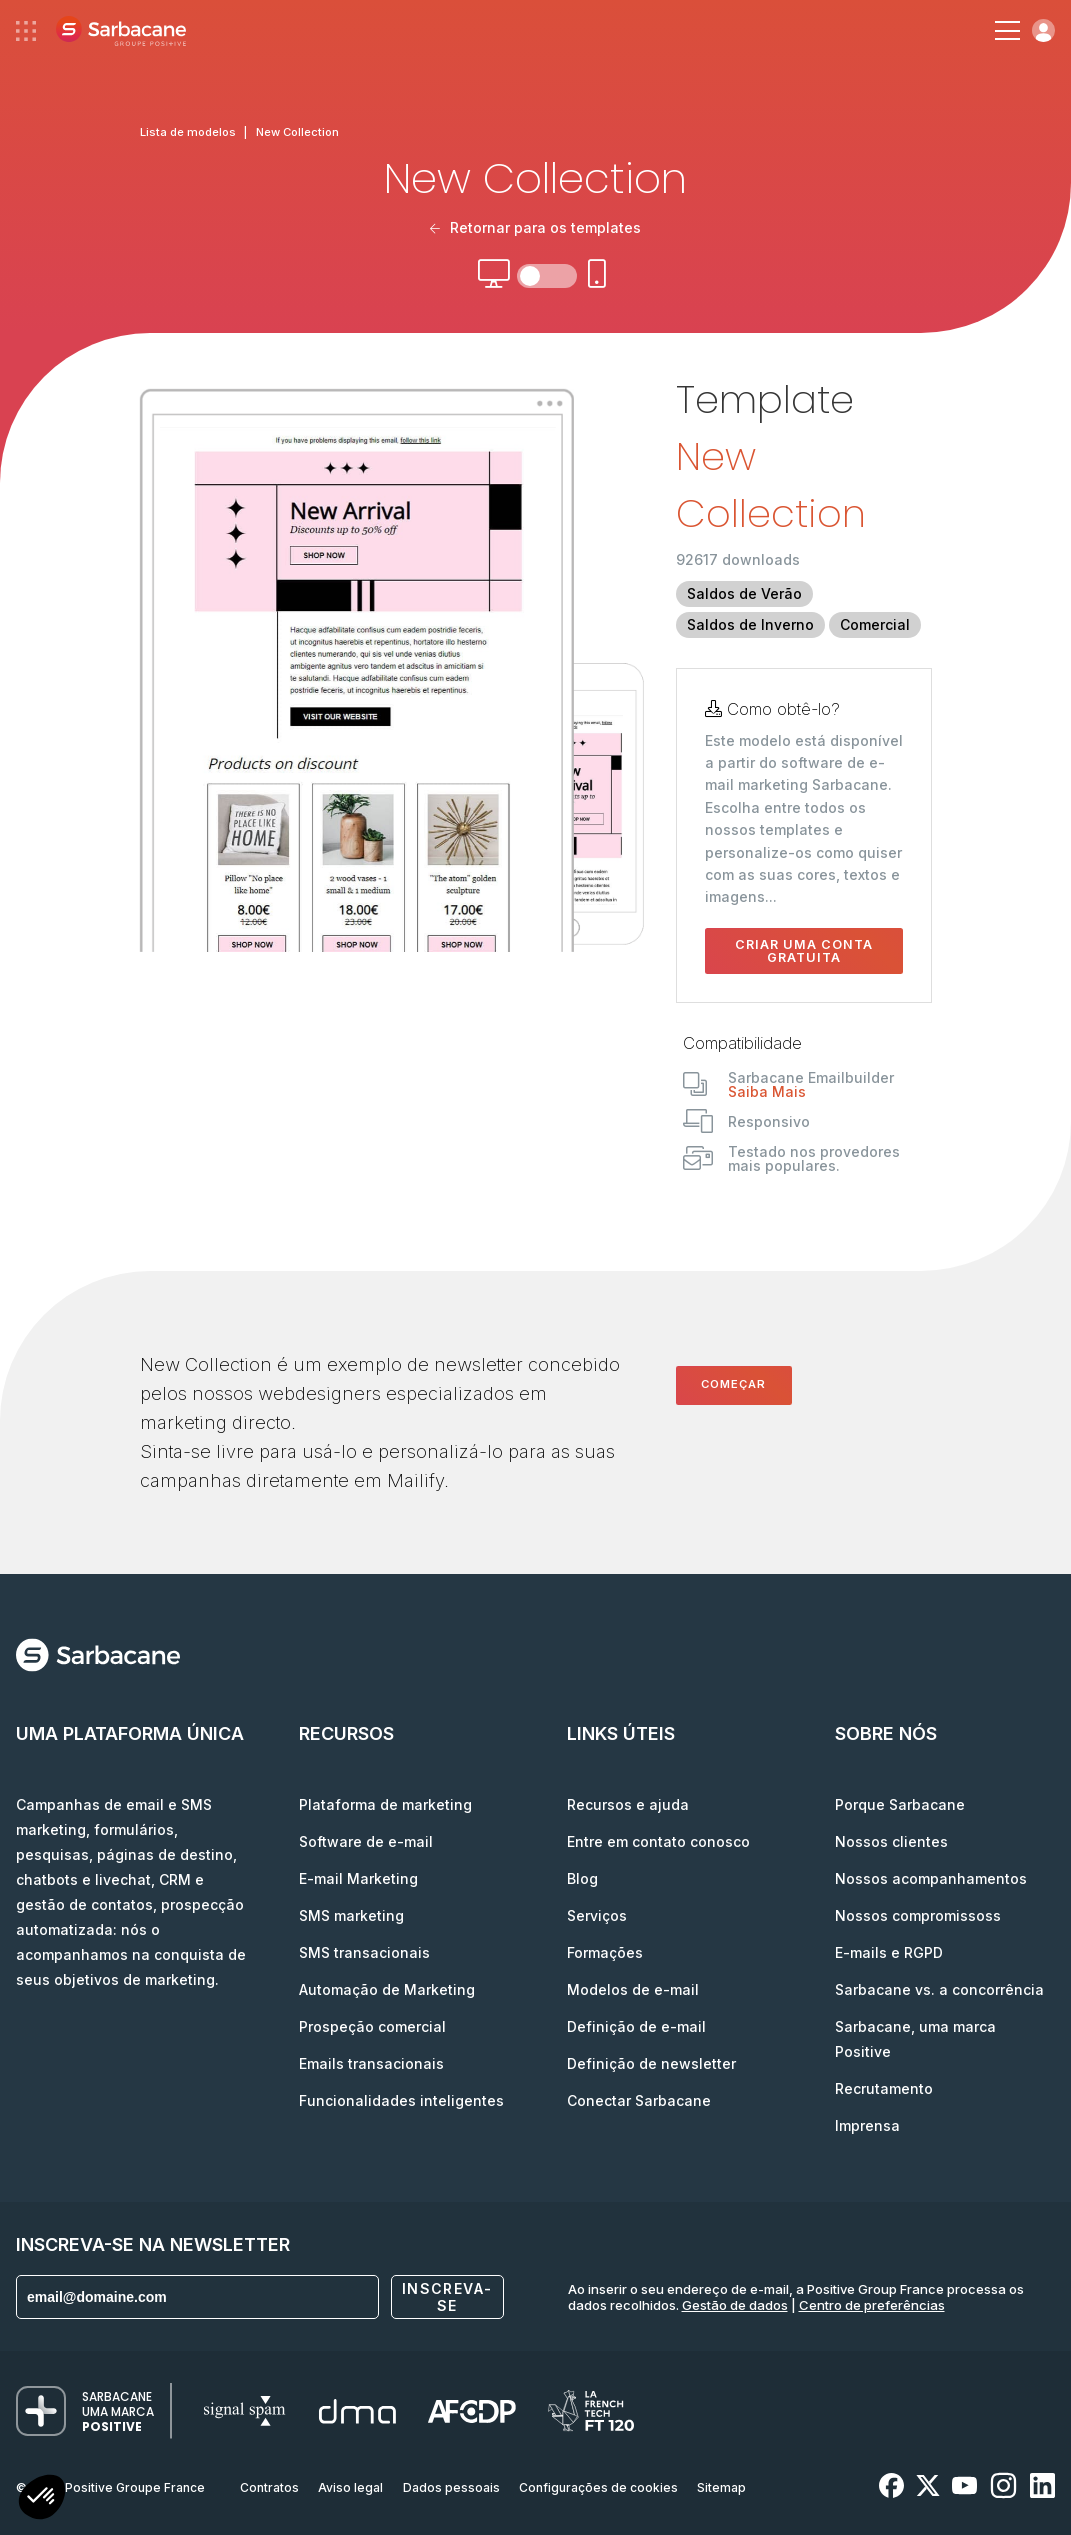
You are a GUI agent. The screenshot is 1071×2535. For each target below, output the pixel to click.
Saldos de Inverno (750, 624)
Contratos (269, 2487)
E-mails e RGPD (889, 1952)
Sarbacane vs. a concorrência (939, 1989)
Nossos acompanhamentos (931, 1878)
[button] (42, 2499)
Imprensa (867, 2125)
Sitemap (721, 2487)
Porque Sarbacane (900, 1804)
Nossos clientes (891, 1841)
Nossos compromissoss (918, 1915)
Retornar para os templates (535, 227)
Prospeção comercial (372, 2026)
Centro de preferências (872, 2305)
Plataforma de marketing (385, 1804)
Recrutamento (884, 2088)
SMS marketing (351, 1915)
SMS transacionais (364, 1952)
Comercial (875, 624)
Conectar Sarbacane (639, 2100)
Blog (582, 1878)
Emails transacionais (371, 2063)
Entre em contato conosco (658, 1841)
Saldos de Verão (744, 593)
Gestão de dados (735, 2305)
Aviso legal (350, 2487)
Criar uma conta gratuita (804, 951)
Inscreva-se (447, 2297)
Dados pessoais (451, 2487)
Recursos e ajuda (628, 1804)
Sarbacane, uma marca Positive (915, 2039)
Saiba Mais (767, 1091)
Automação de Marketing (387, 1989)
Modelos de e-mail (633, 1989)
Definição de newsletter (651, 2063)
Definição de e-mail (636, 2026)
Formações (605, 1952)
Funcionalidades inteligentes (401, 2100)
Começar (733, 1384)
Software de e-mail (366, 1841)
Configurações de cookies (598, 2487)
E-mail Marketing (358, 1878)
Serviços (597, 1915)
